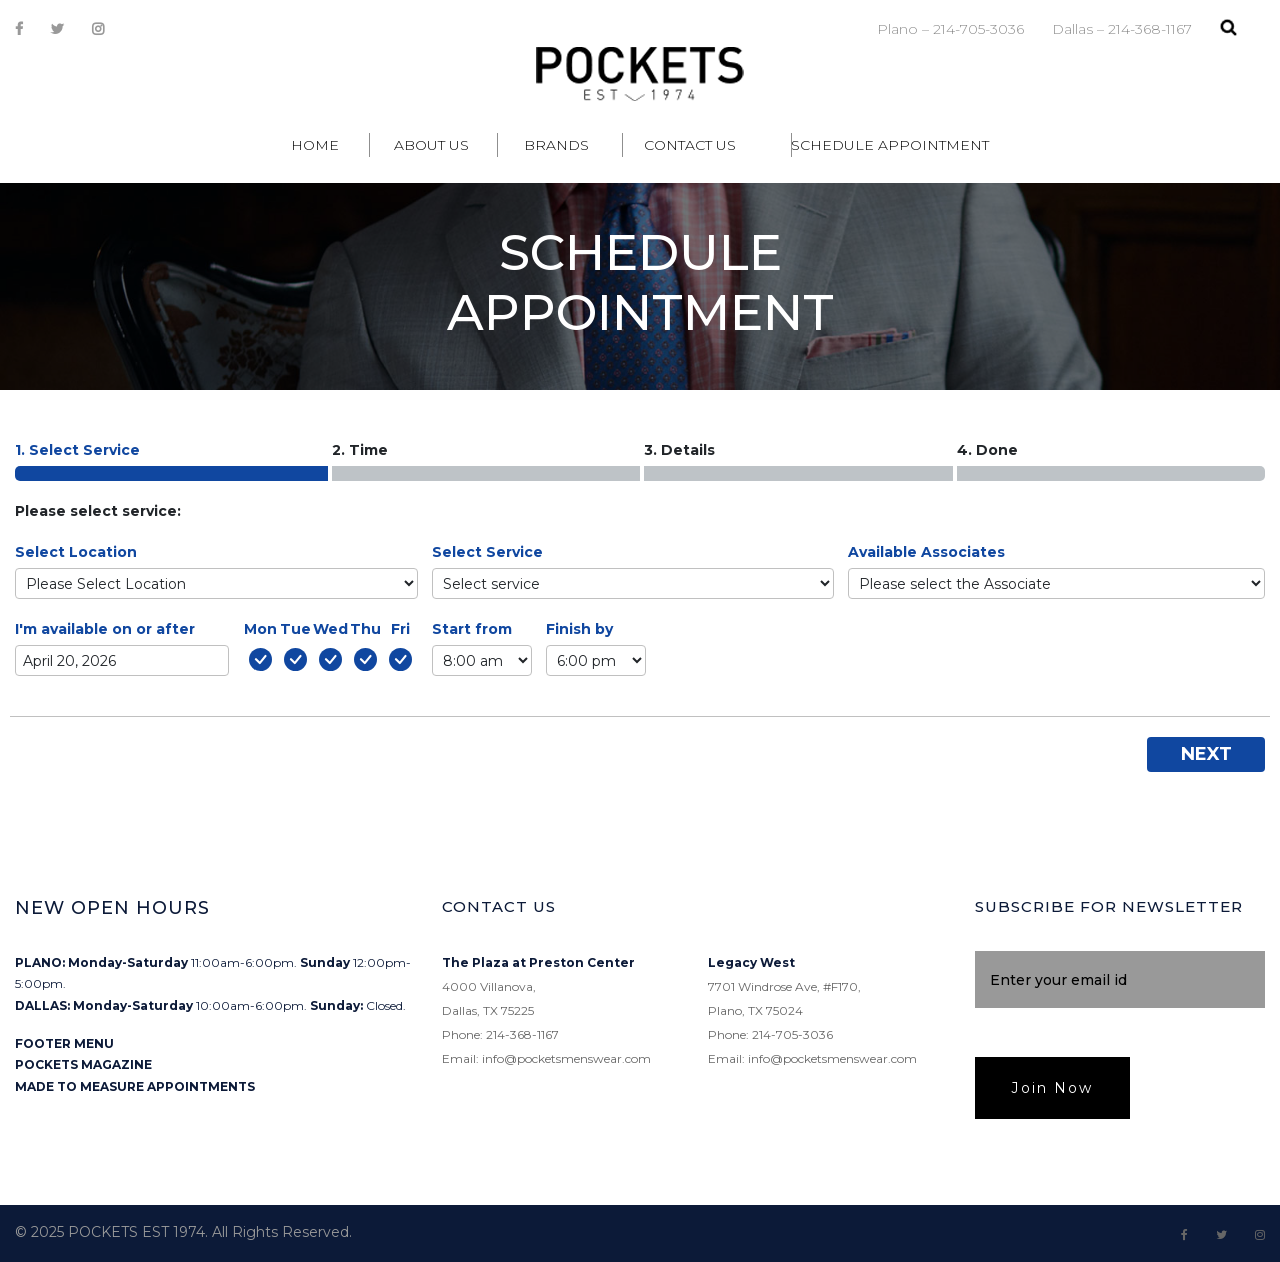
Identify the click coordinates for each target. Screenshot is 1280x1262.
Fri (400, 629)
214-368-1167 (522, 1034)
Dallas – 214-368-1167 (1122, 29)
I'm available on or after (105, 629)
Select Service (487, 552)
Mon (260, 629)
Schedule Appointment (890, 145)
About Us (431, 145)
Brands (556, 145)
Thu (365, 629)
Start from (472, 629)
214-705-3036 (792, 1034)
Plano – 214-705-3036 (950, 29)
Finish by (579, 629)
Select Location (76, 552)
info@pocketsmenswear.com (566, 1058)
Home (315, 145)
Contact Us (690, 145)
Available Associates (926, 552)
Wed (330, 629)
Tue (295, 629)
